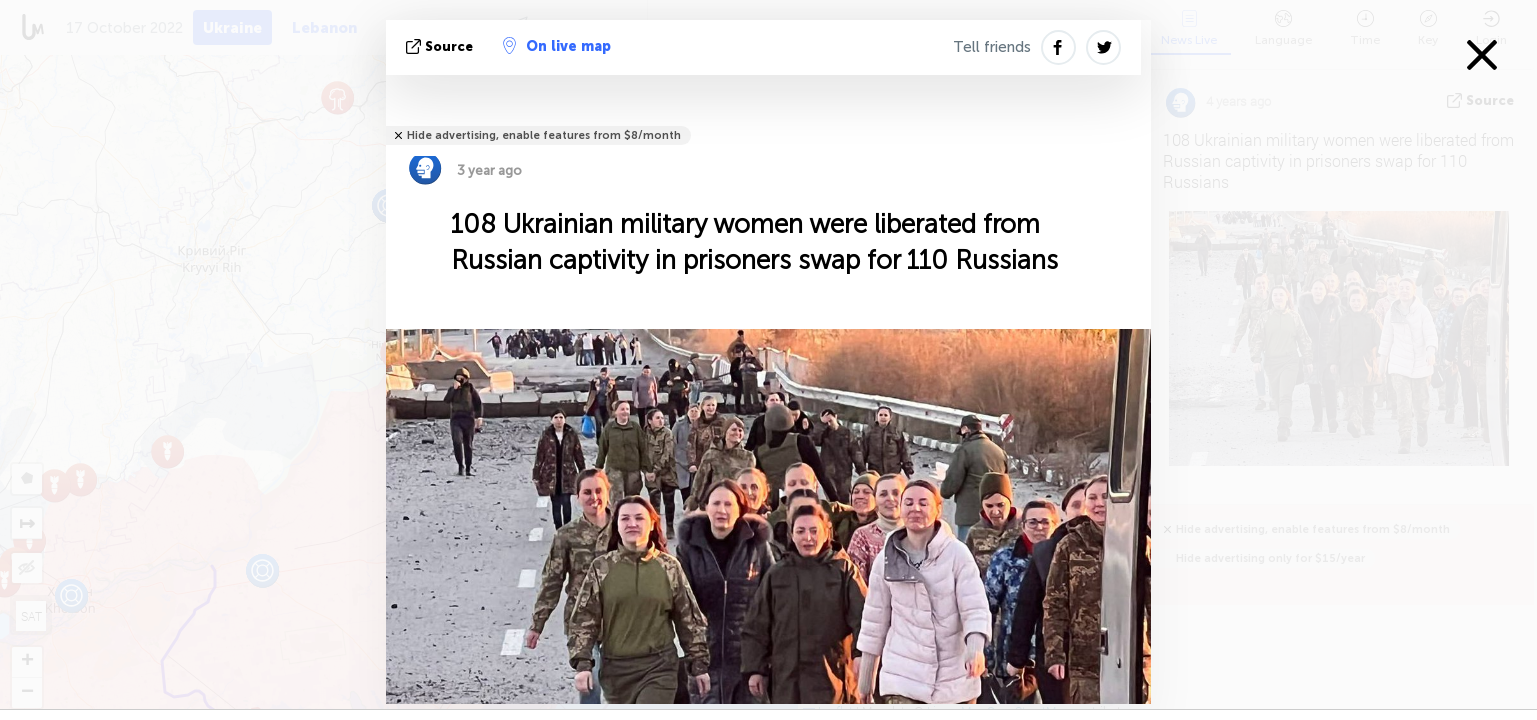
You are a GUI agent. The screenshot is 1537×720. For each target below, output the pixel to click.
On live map (557, 46)
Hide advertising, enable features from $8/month (544, 135)
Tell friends (992, 47)
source (441, 46)
